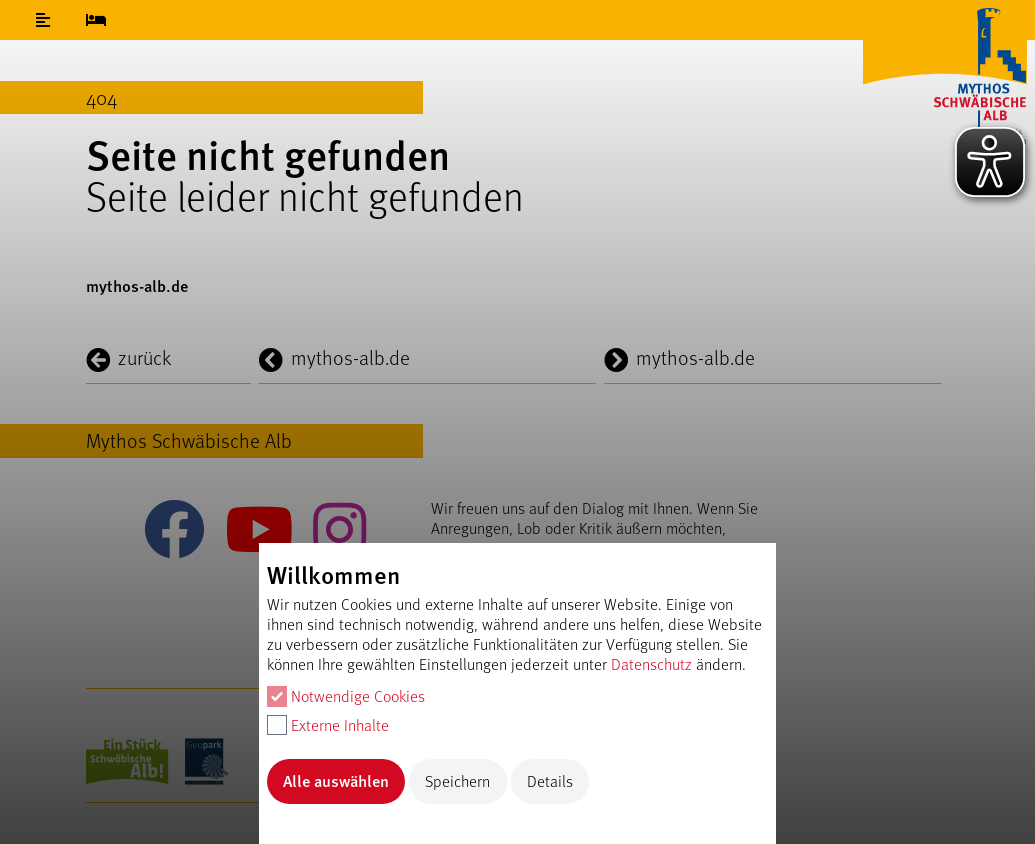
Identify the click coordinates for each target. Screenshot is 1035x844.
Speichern (457, 780)
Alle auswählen (336, 780)
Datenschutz (651, 663)
